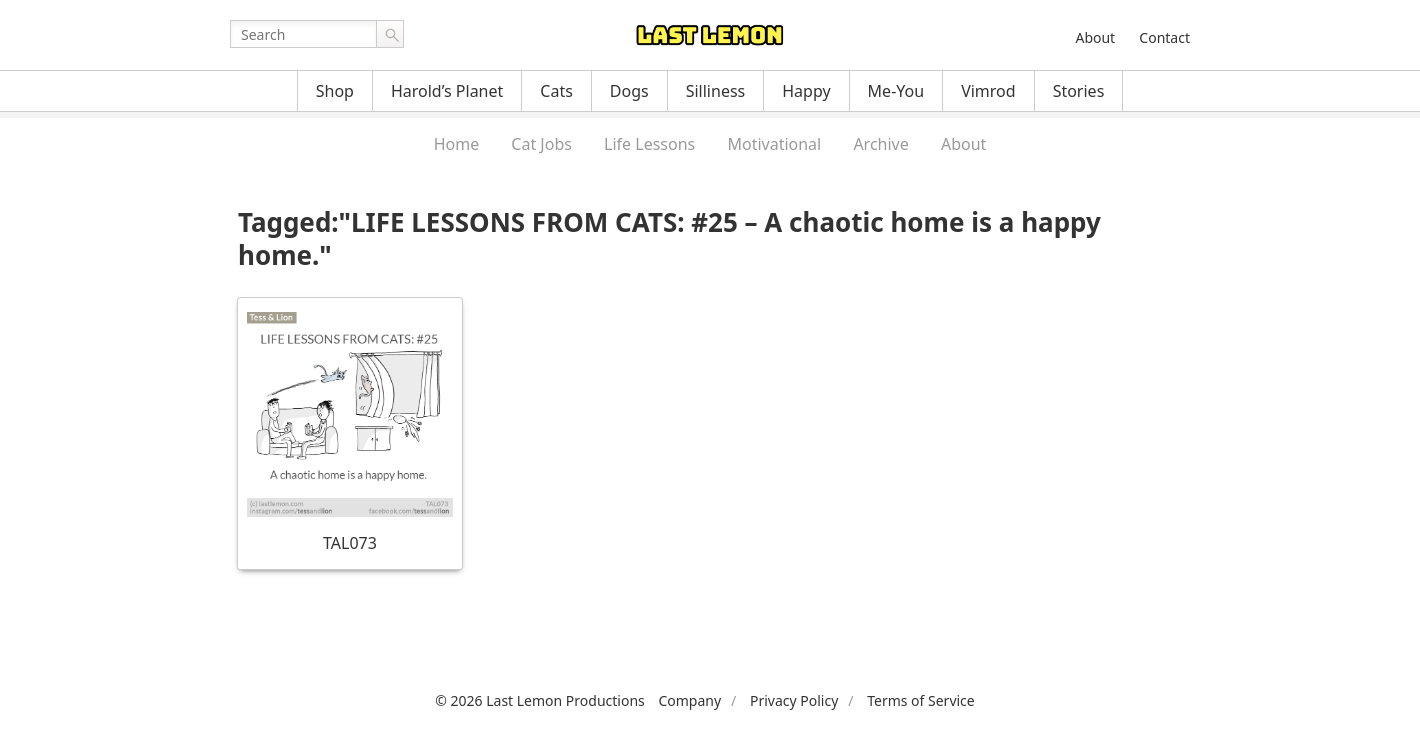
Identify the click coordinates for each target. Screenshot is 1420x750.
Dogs (629, 91)
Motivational (774, 144)
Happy (806, 91)
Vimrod (988, 91)
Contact (1164, 37)
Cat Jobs (541, 144)
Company (689, 700)
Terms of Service (921, 700)
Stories (1079, 91)
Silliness (716, 91)
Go (390, 34)
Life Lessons (649, 144)
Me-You (896, 91)
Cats (556, 91)
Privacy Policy (794, 700)
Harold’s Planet (447, 91)
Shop (335, 91)
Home (457, 144)
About (1095, 37)
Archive (880, 144)
